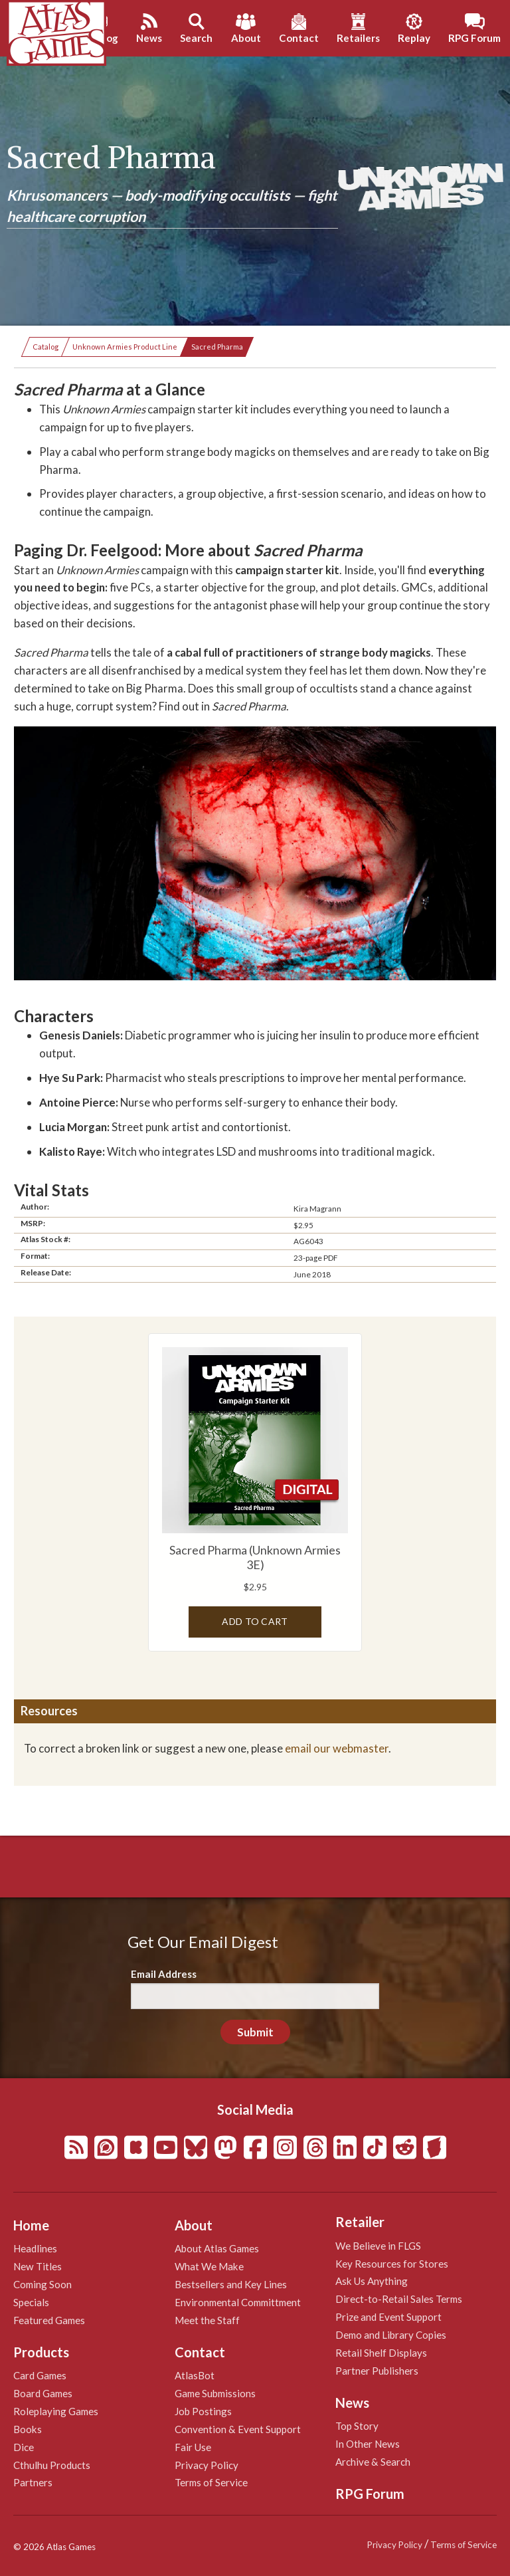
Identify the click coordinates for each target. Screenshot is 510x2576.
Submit (255, 2032)
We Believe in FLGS (378, 2246)
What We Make (209, 2266)
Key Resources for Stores (391, 2264)
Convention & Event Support (238, 2429)
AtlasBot (194, 2375)
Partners (32, 2482)
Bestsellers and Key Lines (231, 2284)
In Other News (367, 2444)
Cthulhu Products (51, 2465)
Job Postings (203, 2411)
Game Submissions (215, 2393)
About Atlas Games (217, 2248)
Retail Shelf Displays (381, 2353)
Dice (23, 2447)
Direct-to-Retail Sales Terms (398, 2299)
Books (27, 2429)
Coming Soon (42, 2284)
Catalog (45, 346)
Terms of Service (211, 2482)
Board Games (42, 2393)
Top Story (357, 2426)
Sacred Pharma (217, 346)
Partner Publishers (376, 2371)
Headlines (35, 2248)
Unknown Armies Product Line (124, 346)
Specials (31, 2302)
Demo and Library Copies (390, 2335)
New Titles (37, 2266)
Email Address (164, 1974)
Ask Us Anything (371, 2281)
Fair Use (193, 2447)
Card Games (39, 2375)
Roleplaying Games (55, 2411)
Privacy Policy (206, 2465)
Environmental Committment (238, 2302)
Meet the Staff (207, 2320)
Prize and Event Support (388, 2317)
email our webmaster (336, 1748)
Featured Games (49, 2320)
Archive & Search (372, 2462)
